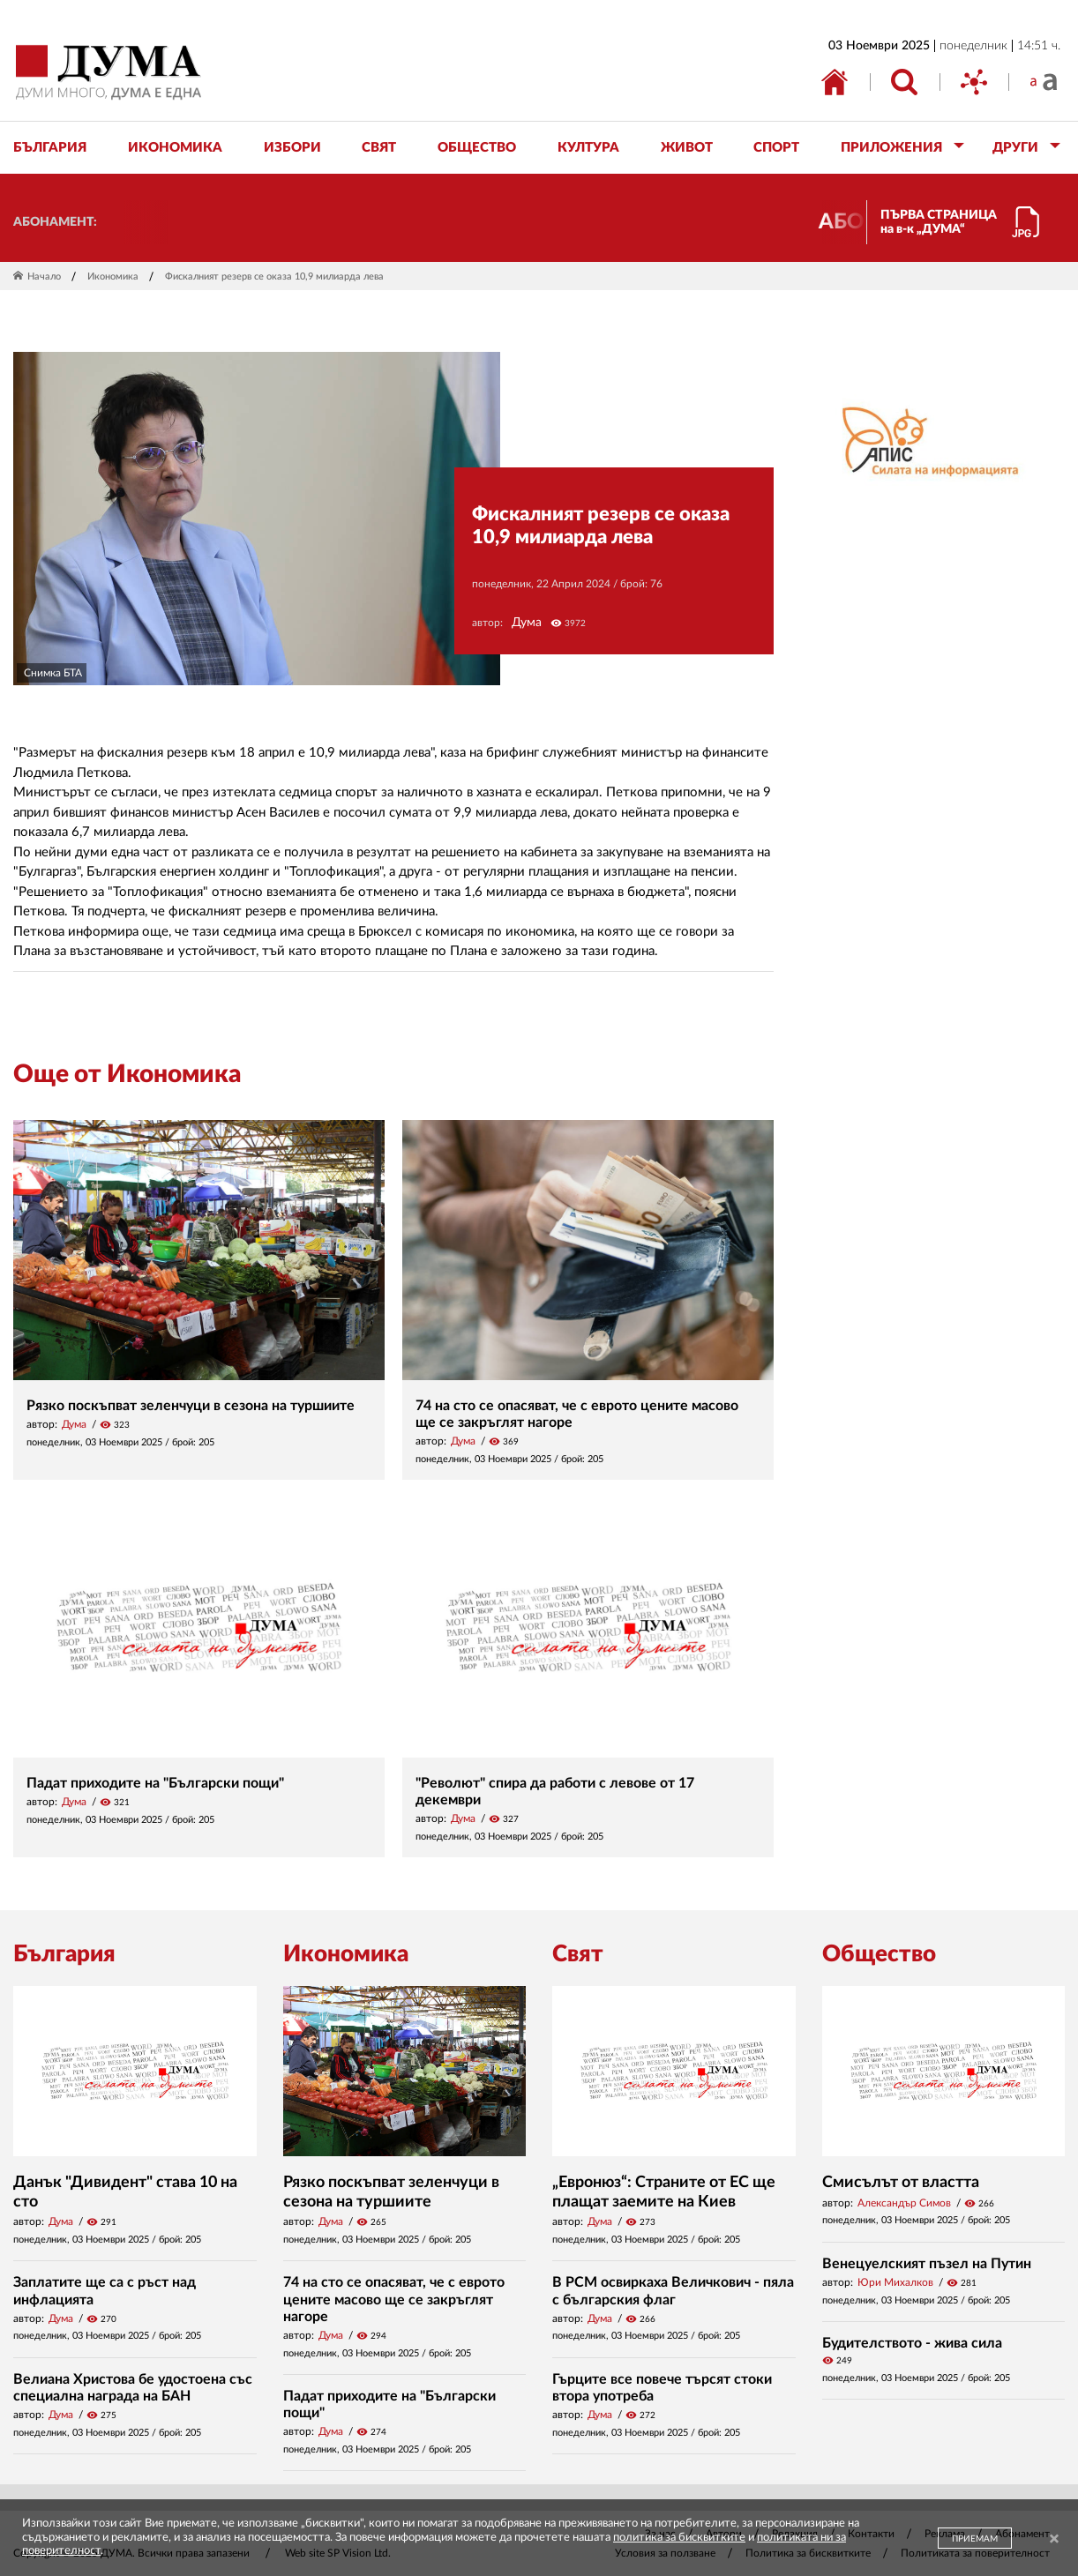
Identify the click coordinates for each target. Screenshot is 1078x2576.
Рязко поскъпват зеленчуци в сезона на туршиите (190, 1406)
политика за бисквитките (679, 2537)
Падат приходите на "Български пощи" (155, 1783)
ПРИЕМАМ (975, 2539)
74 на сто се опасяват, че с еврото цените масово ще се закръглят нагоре (394, 2299)
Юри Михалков (895, 2282)
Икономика (112, 276)
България (64, 1954)
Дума (527, 622)
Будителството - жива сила (912, 2343)
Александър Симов (904, 2203)
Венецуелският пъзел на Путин (926, 2264)
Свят (577, 1954)
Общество (879, 1954)
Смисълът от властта (900, 2183)
